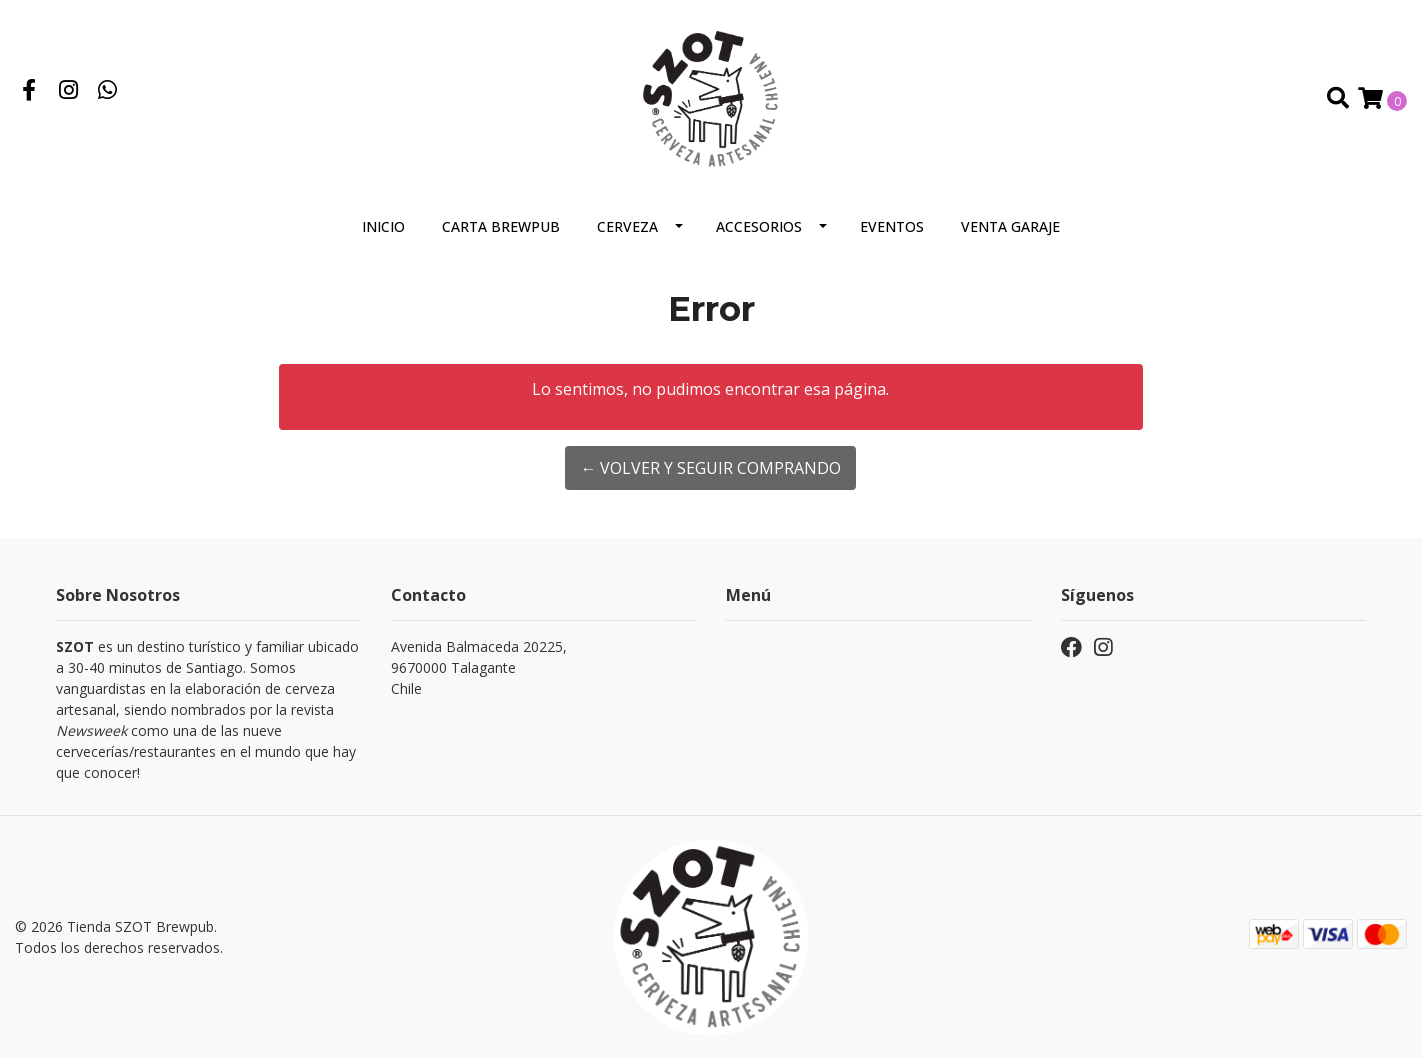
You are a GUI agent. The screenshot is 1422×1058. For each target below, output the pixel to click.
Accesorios (759, 226)
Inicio (383, 226)
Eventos (892, 226)
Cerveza (627, 226)
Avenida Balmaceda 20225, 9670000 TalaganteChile (479, 667)
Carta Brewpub (501, 226)
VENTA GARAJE (1010, 226)
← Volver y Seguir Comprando (710, 468)
